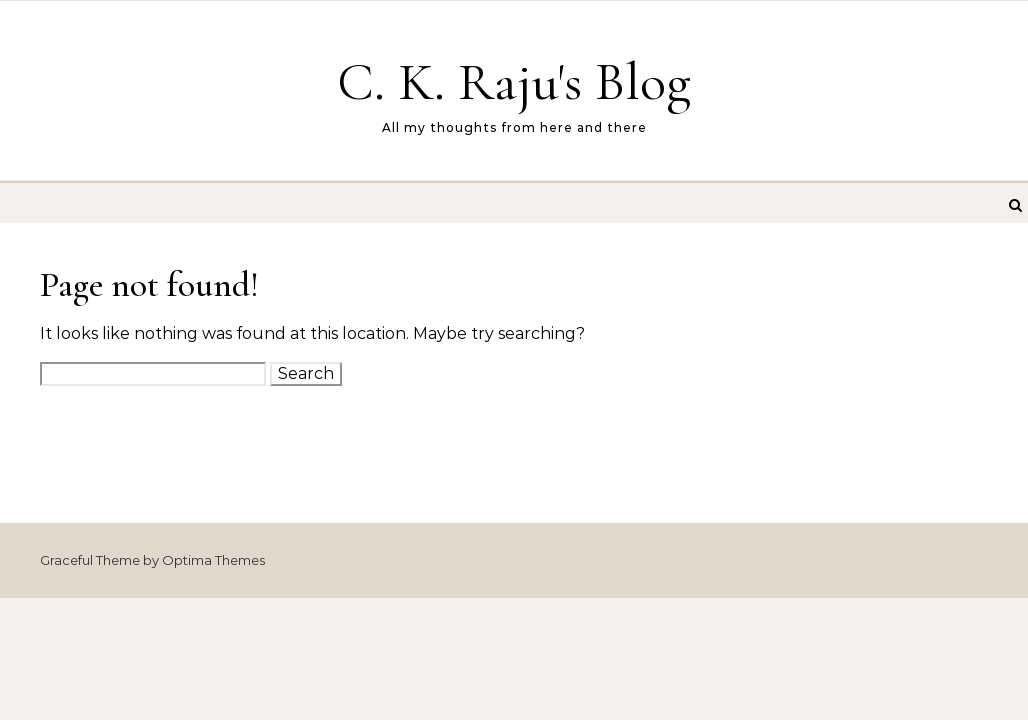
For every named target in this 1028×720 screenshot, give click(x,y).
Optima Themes (213, 560)
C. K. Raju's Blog (514, 81)
